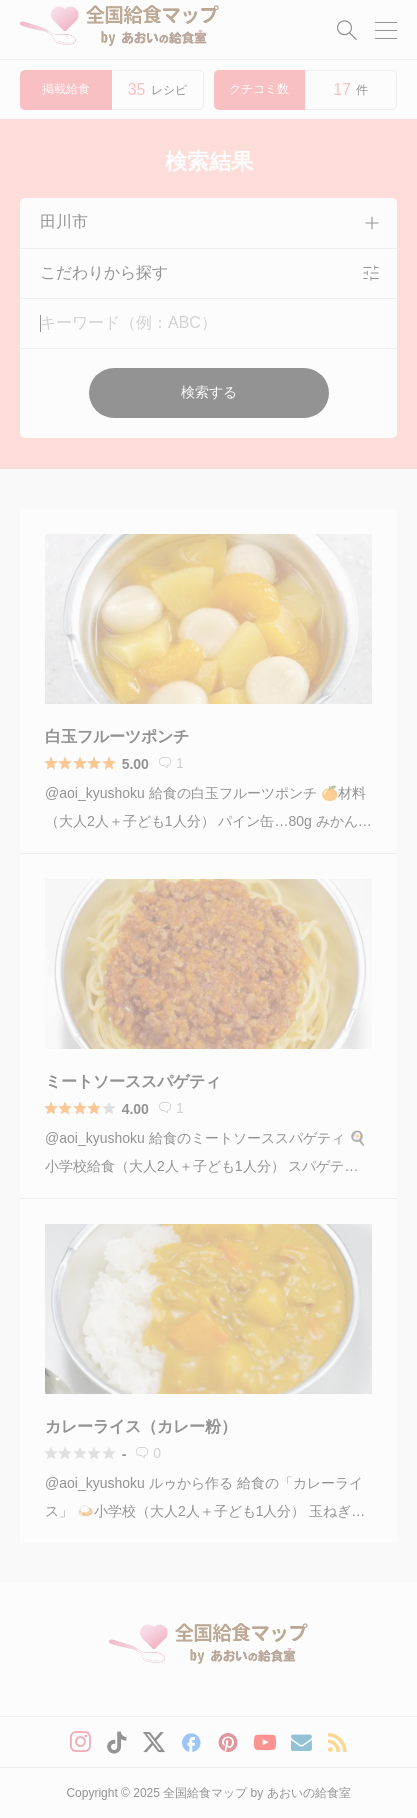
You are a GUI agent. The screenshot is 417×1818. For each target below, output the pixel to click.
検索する (209, 392)
